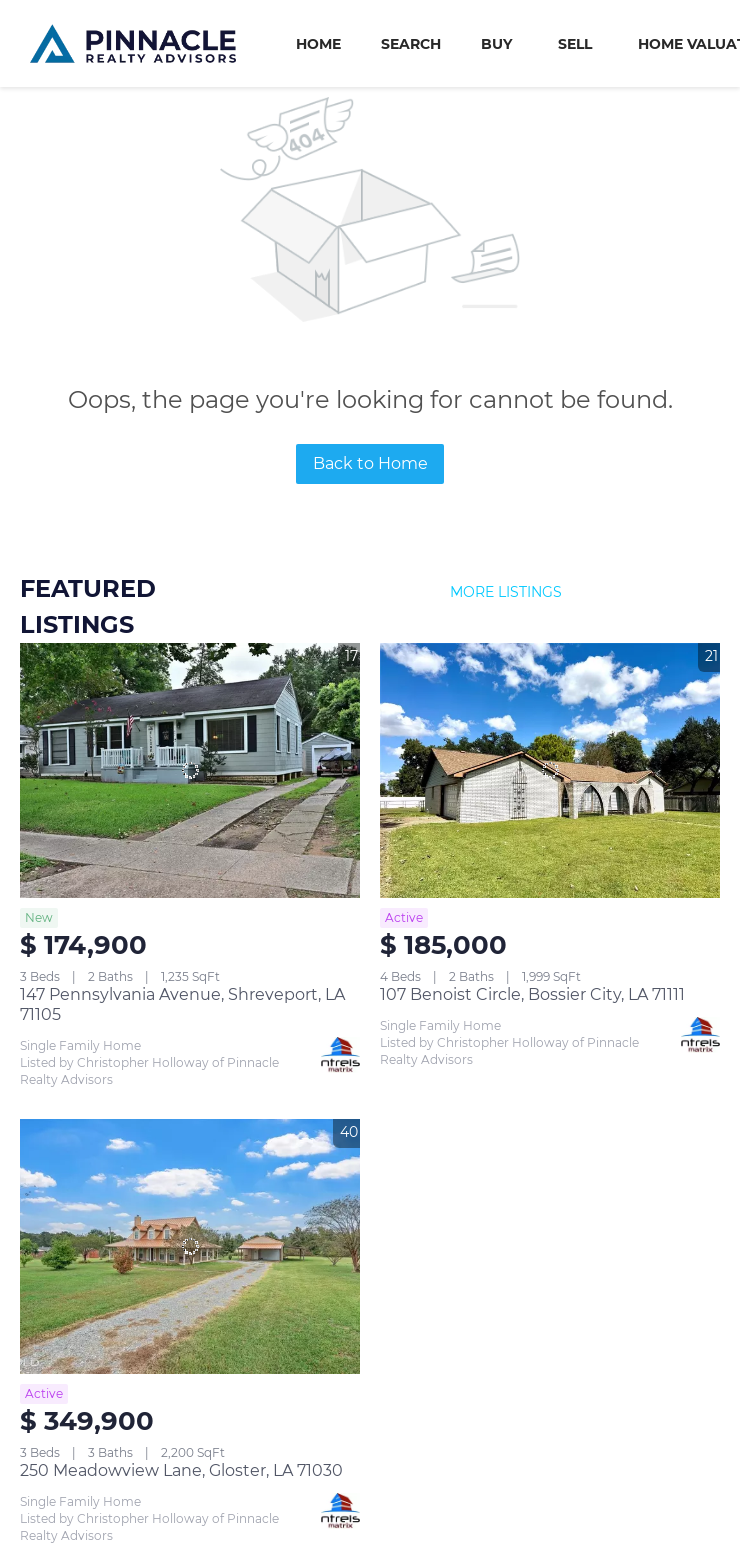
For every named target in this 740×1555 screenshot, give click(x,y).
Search (411, 44)
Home (318, 44)
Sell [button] (575, 44)
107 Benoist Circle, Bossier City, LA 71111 (532, 994)
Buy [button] (496, 44)
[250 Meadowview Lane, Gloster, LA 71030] (190, 1246)
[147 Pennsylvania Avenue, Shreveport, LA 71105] (190, 770)
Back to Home (370, 463)
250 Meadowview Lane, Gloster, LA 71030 (181, 1470)
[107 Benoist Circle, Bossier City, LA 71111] (550, 770)
